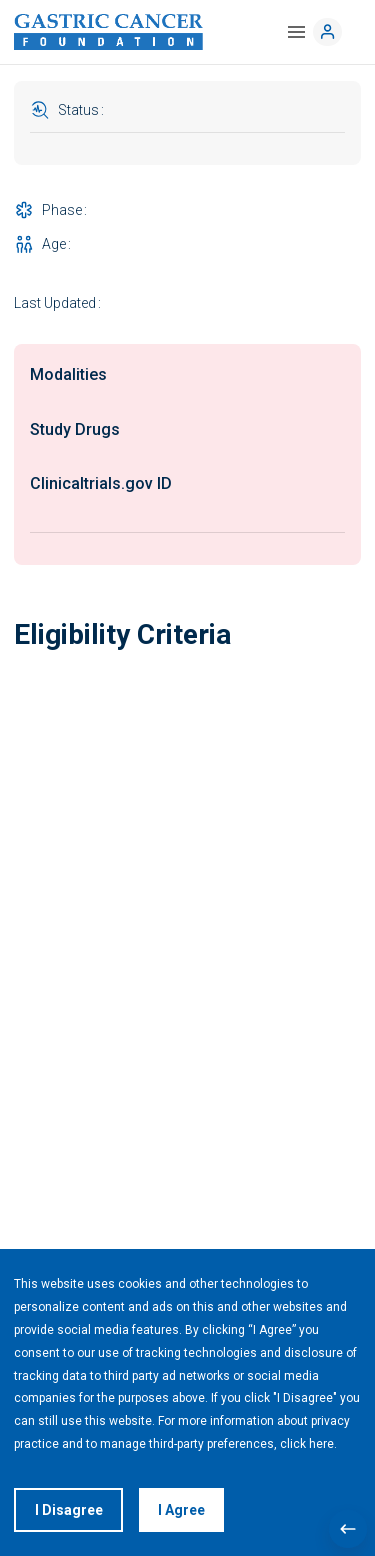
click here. (308, 1444)
